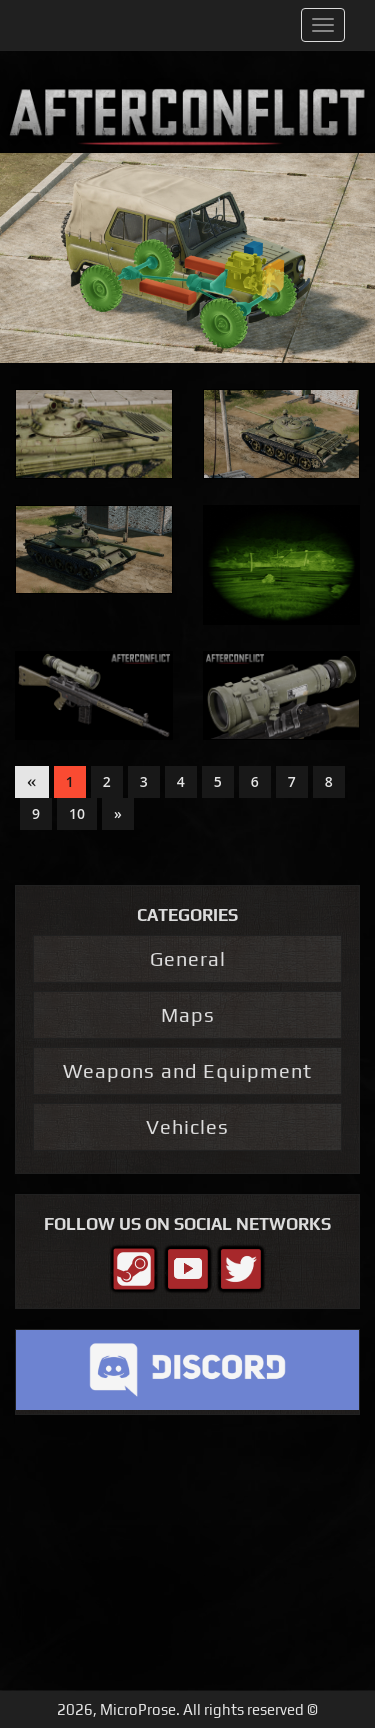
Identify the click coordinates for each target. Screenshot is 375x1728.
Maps (188, 1014)
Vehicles (187, 1126)
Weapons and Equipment (187, 1070)
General (188, 958)
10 (77, 813)
